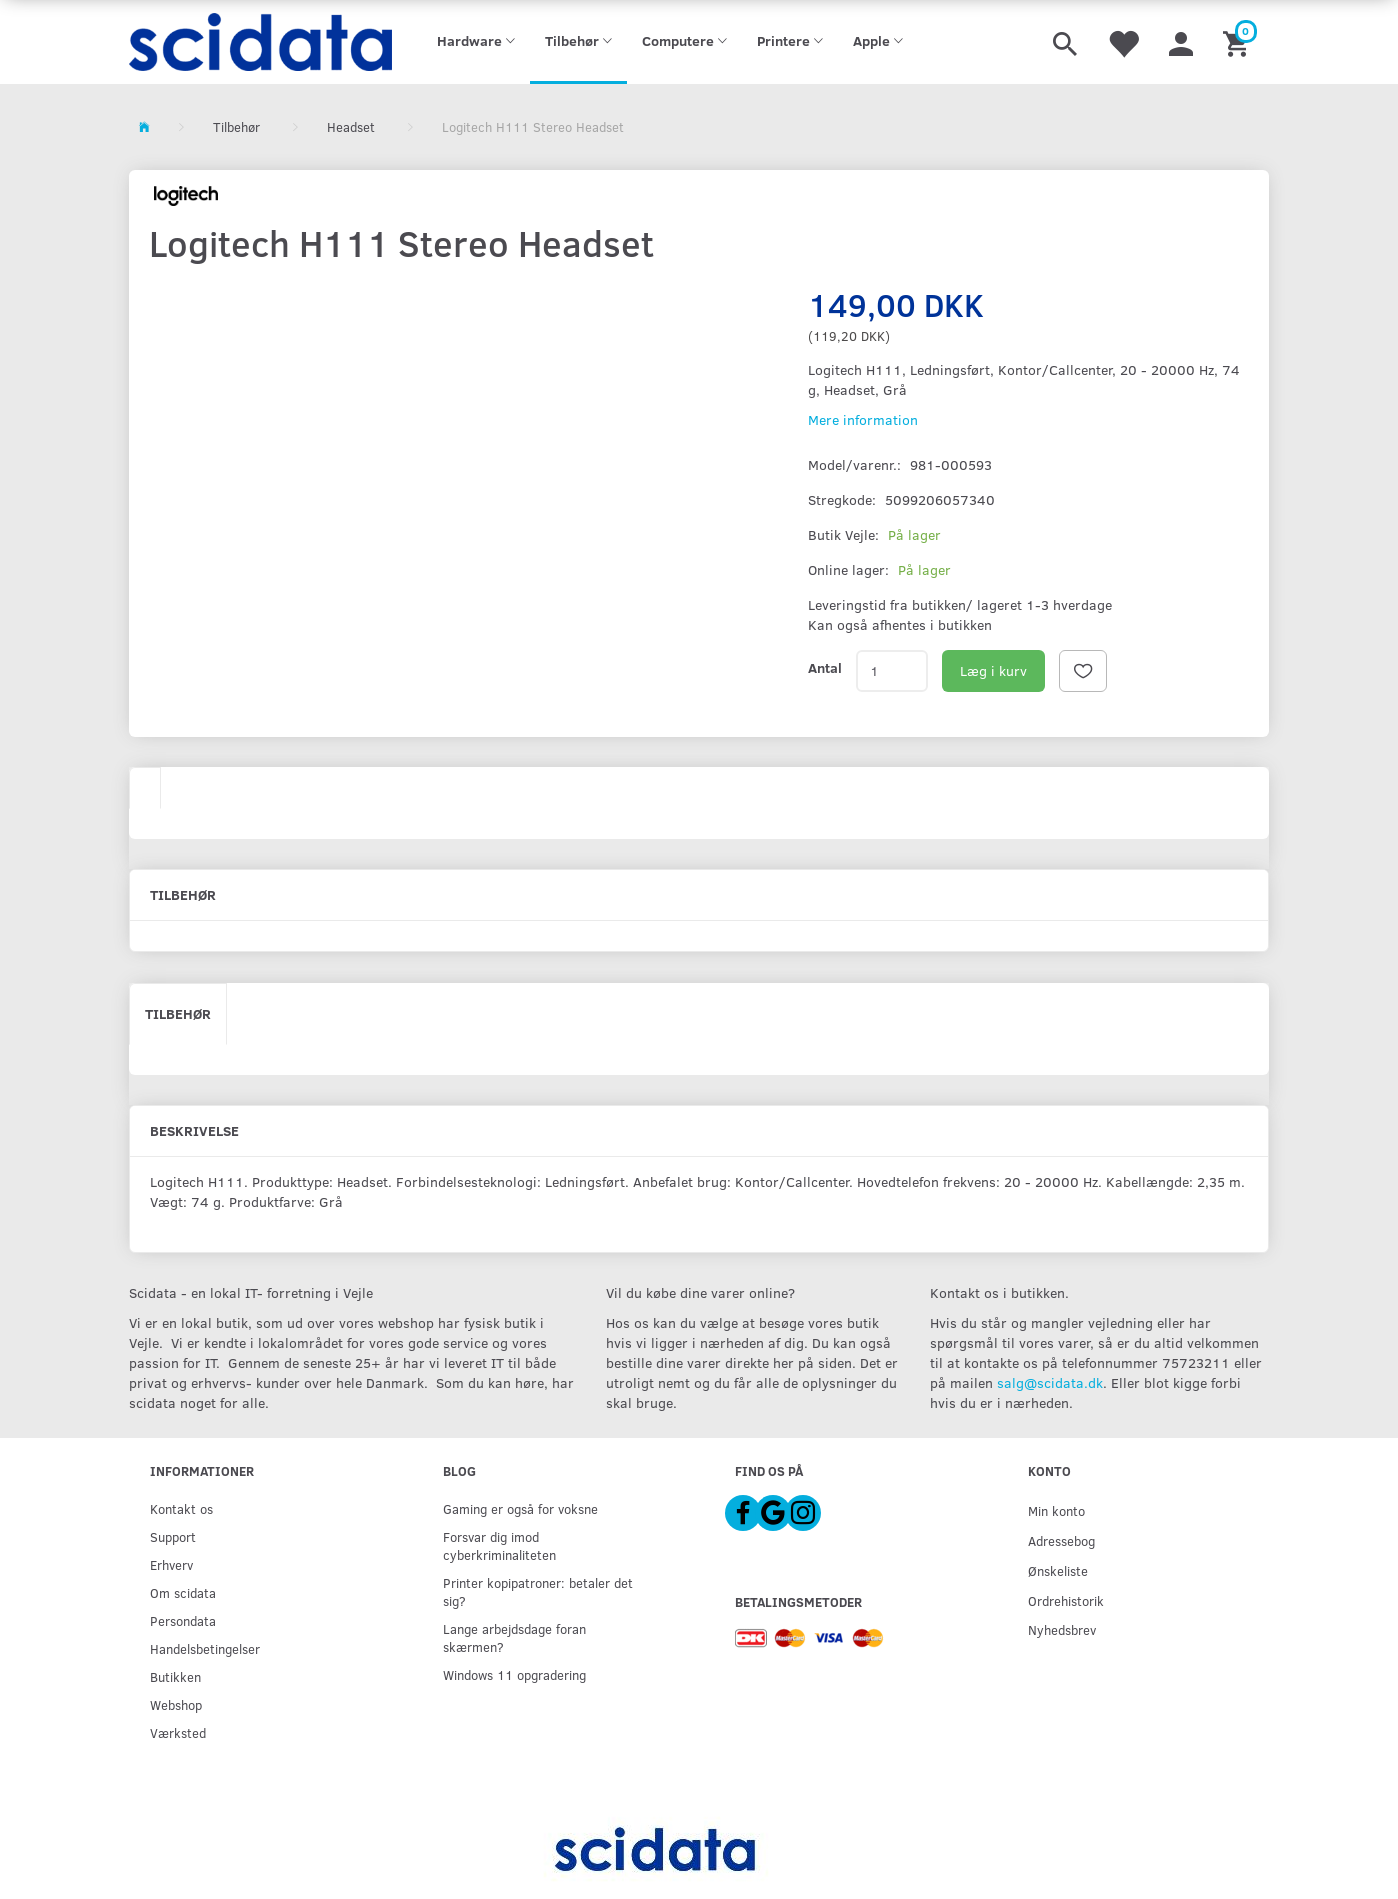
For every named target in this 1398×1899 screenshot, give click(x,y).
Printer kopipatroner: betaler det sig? (538, 1591)
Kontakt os (181, 1508)
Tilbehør (178, 1013)
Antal (825, 667)
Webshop (176, 1704)
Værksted (178, 1732)
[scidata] (260, 42)
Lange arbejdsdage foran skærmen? (514, 1637)
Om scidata (183, 1592)
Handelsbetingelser (205, 1648)
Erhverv (171, 1564)
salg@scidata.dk (1050, 1382)
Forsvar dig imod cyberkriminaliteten (499, 1545)
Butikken (175, 1676)
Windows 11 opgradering (514, 1674)
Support (173, 1536)
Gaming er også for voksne (520, 1508)
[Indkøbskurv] (1238, 42)
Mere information (863, 419)
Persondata (183, 1620)
